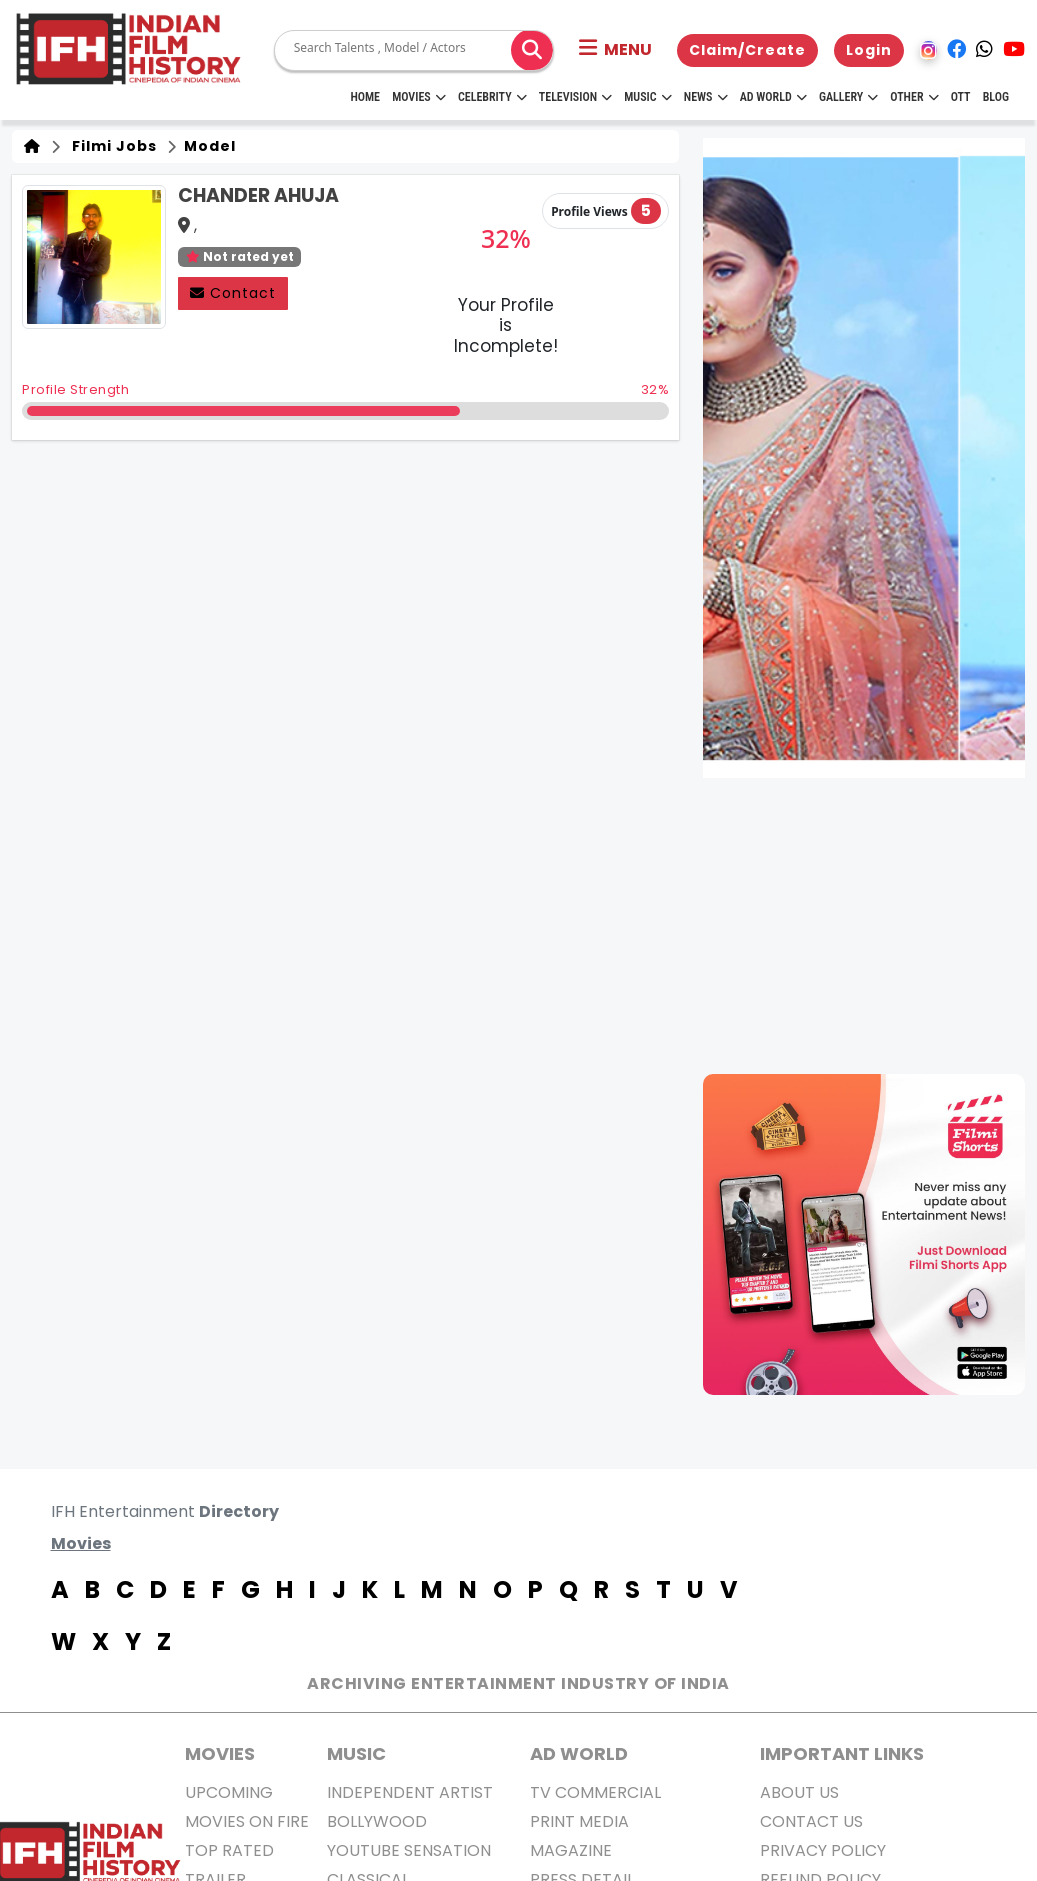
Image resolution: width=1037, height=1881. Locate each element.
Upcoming (229, 1792)
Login (869, 50)
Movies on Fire (247, 1821)
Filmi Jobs (110, 146)
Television (575, 97)
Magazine (571, 1850)
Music (647, 97)
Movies (419, 97)
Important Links (842, 1753)
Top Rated (229, 1850)
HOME (365, 97)
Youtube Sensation (409, 1850)
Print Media (579, 1821)
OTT (961, 97)
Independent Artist (410, 1792)
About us (799, 1792)
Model (208, 146)
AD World (579, 1753)
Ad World (773, 97)
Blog (996, 97)
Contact (233, 293)
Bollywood (377, 1821)
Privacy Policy (823, 1850)
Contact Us (811, 1821)
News (706, 97)
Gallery (848, 97)
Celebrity (492, 97)
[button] (615, 50)
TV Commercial (595, 1792)
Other (914, 97)
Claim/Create (747, 50)
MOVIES (220, 1753)
